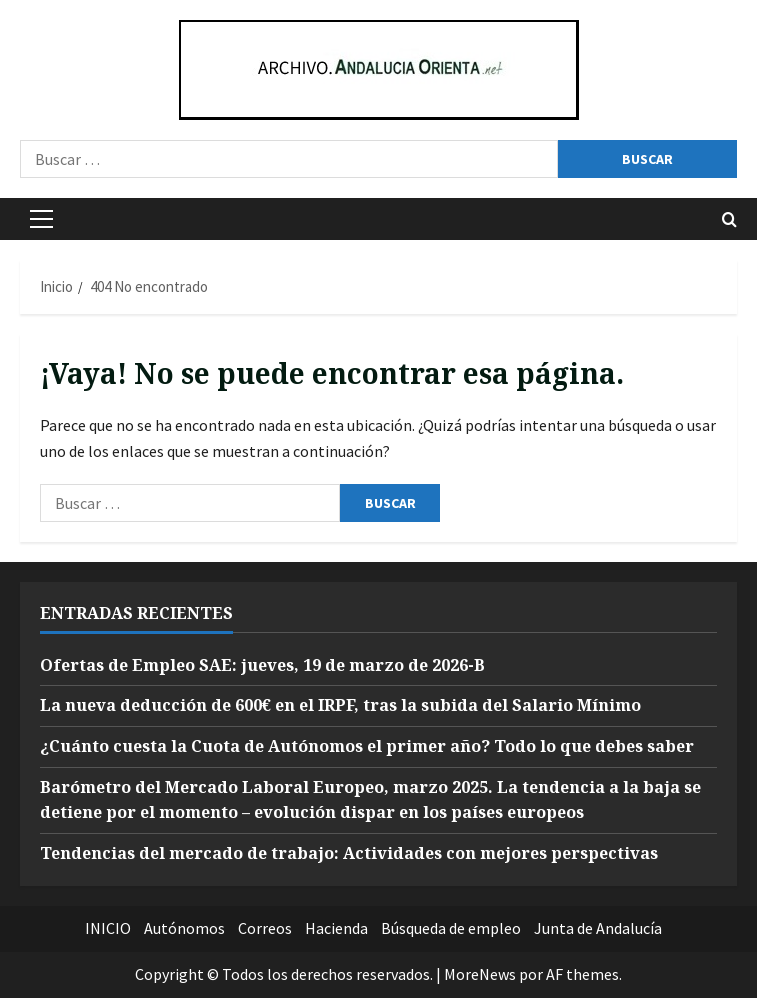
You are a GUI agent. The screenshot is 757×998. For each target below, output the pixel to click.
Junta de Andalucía (598, 928)
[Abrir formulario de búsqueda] (729, 219)
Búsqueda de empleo (451, 928)
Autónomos (184, 928)
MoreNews (480, 974)
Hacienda (336, 928)
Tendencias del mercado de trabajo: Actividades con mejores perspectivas (349, 853)
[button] (41, 219)
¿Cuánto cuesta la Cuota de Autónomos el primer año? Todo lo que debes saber (367, 746)
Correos (265, 928)
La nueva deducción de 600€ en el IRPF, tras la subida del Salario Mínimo (340, 705)
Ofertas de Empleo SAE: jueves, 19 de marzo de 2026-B (262, 665)
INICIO (108, 928)
